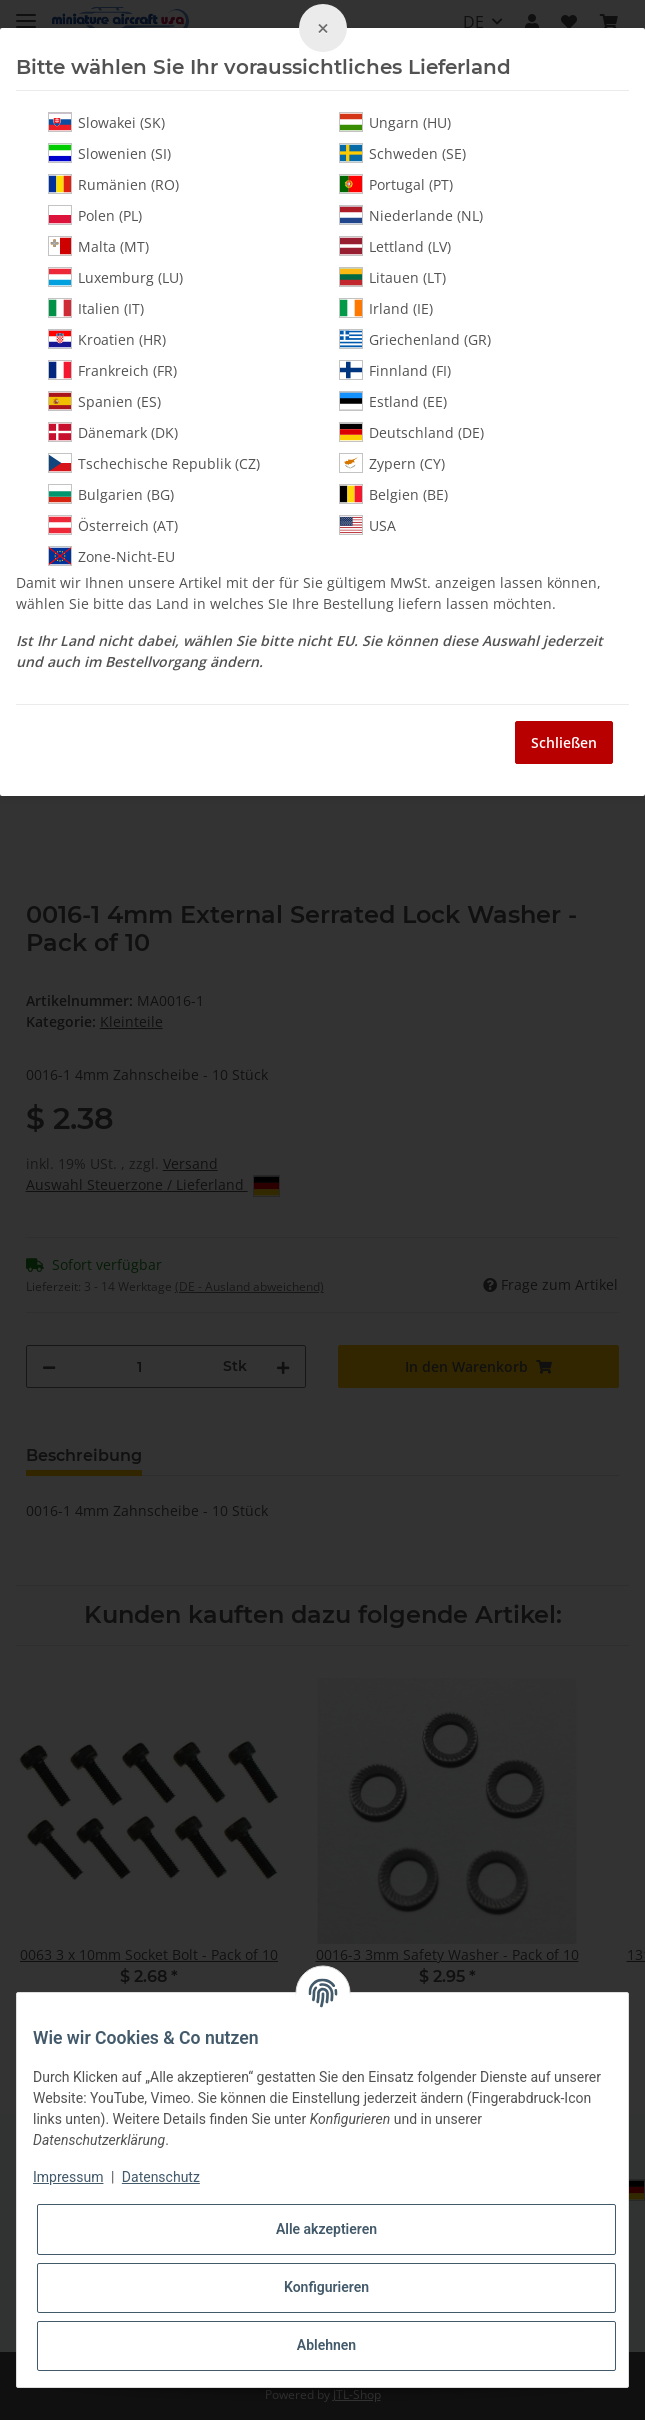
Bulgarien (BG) (111, 494)
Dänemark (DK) (113, 432)
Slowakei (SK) (106, 122)
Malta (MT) (98, 246)
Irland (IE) (386, 308)
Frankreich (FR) (112, 370)
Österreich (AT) (113, 525)
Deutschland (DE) (411, 432)
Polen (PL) (95, 215)
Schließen (564, 742)
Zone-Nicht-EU (111, 556)
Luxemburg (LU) (115, 277)
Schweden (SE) (402, 153)
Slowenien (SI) (109, 153)
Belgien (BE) (393, 494)
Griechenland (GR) (415, 339)
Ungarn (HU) (395, 122)
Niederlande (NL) (411, 215)
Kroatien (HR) (107, 339)
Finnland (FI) (395, 370)
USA (367, 525)
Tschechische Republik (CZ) (154, 463)
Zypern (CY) (392, 463)
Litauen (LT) (392, 277)
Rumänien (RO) (113, 184)
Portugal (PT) (396, 184)
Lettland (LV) (395, 246)
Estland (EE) (393, 401)
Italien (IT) (96, 308)
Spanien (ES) (104, 401)
